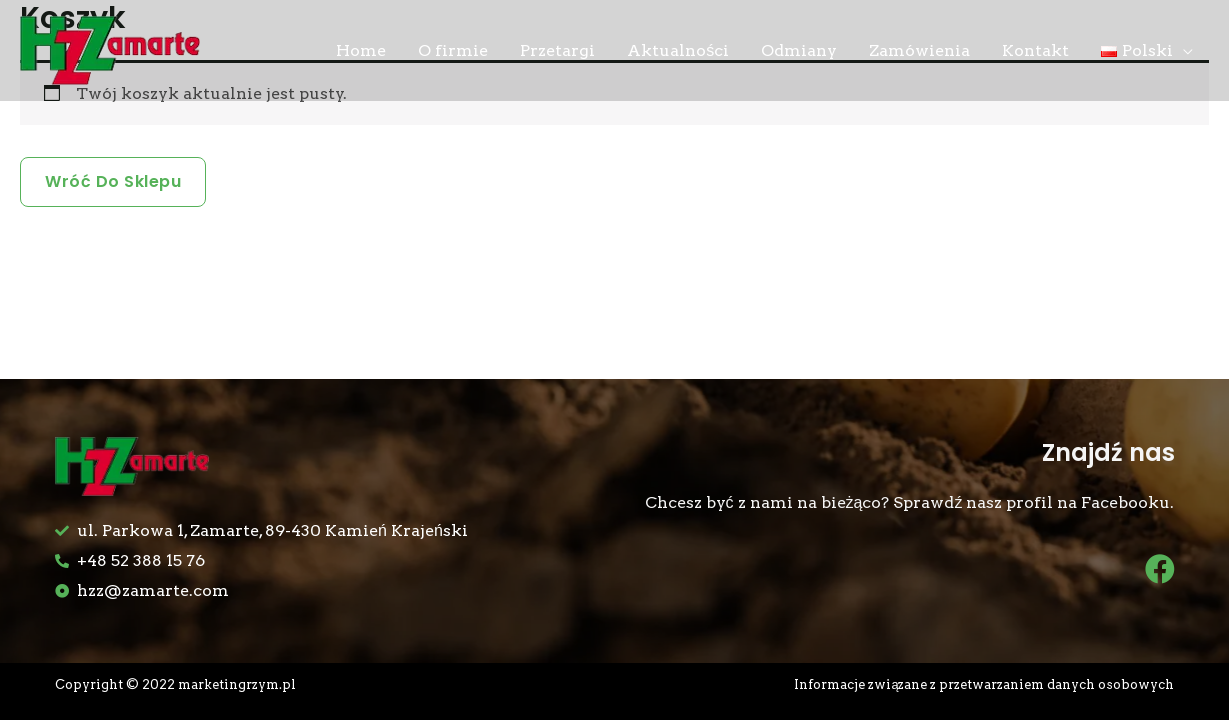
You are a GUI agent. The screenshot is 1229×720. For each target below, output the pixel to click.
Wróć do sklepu (113, 181)
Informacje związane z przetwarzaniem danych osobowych (984, 684)
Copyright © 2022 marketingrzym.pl (175, 684)
